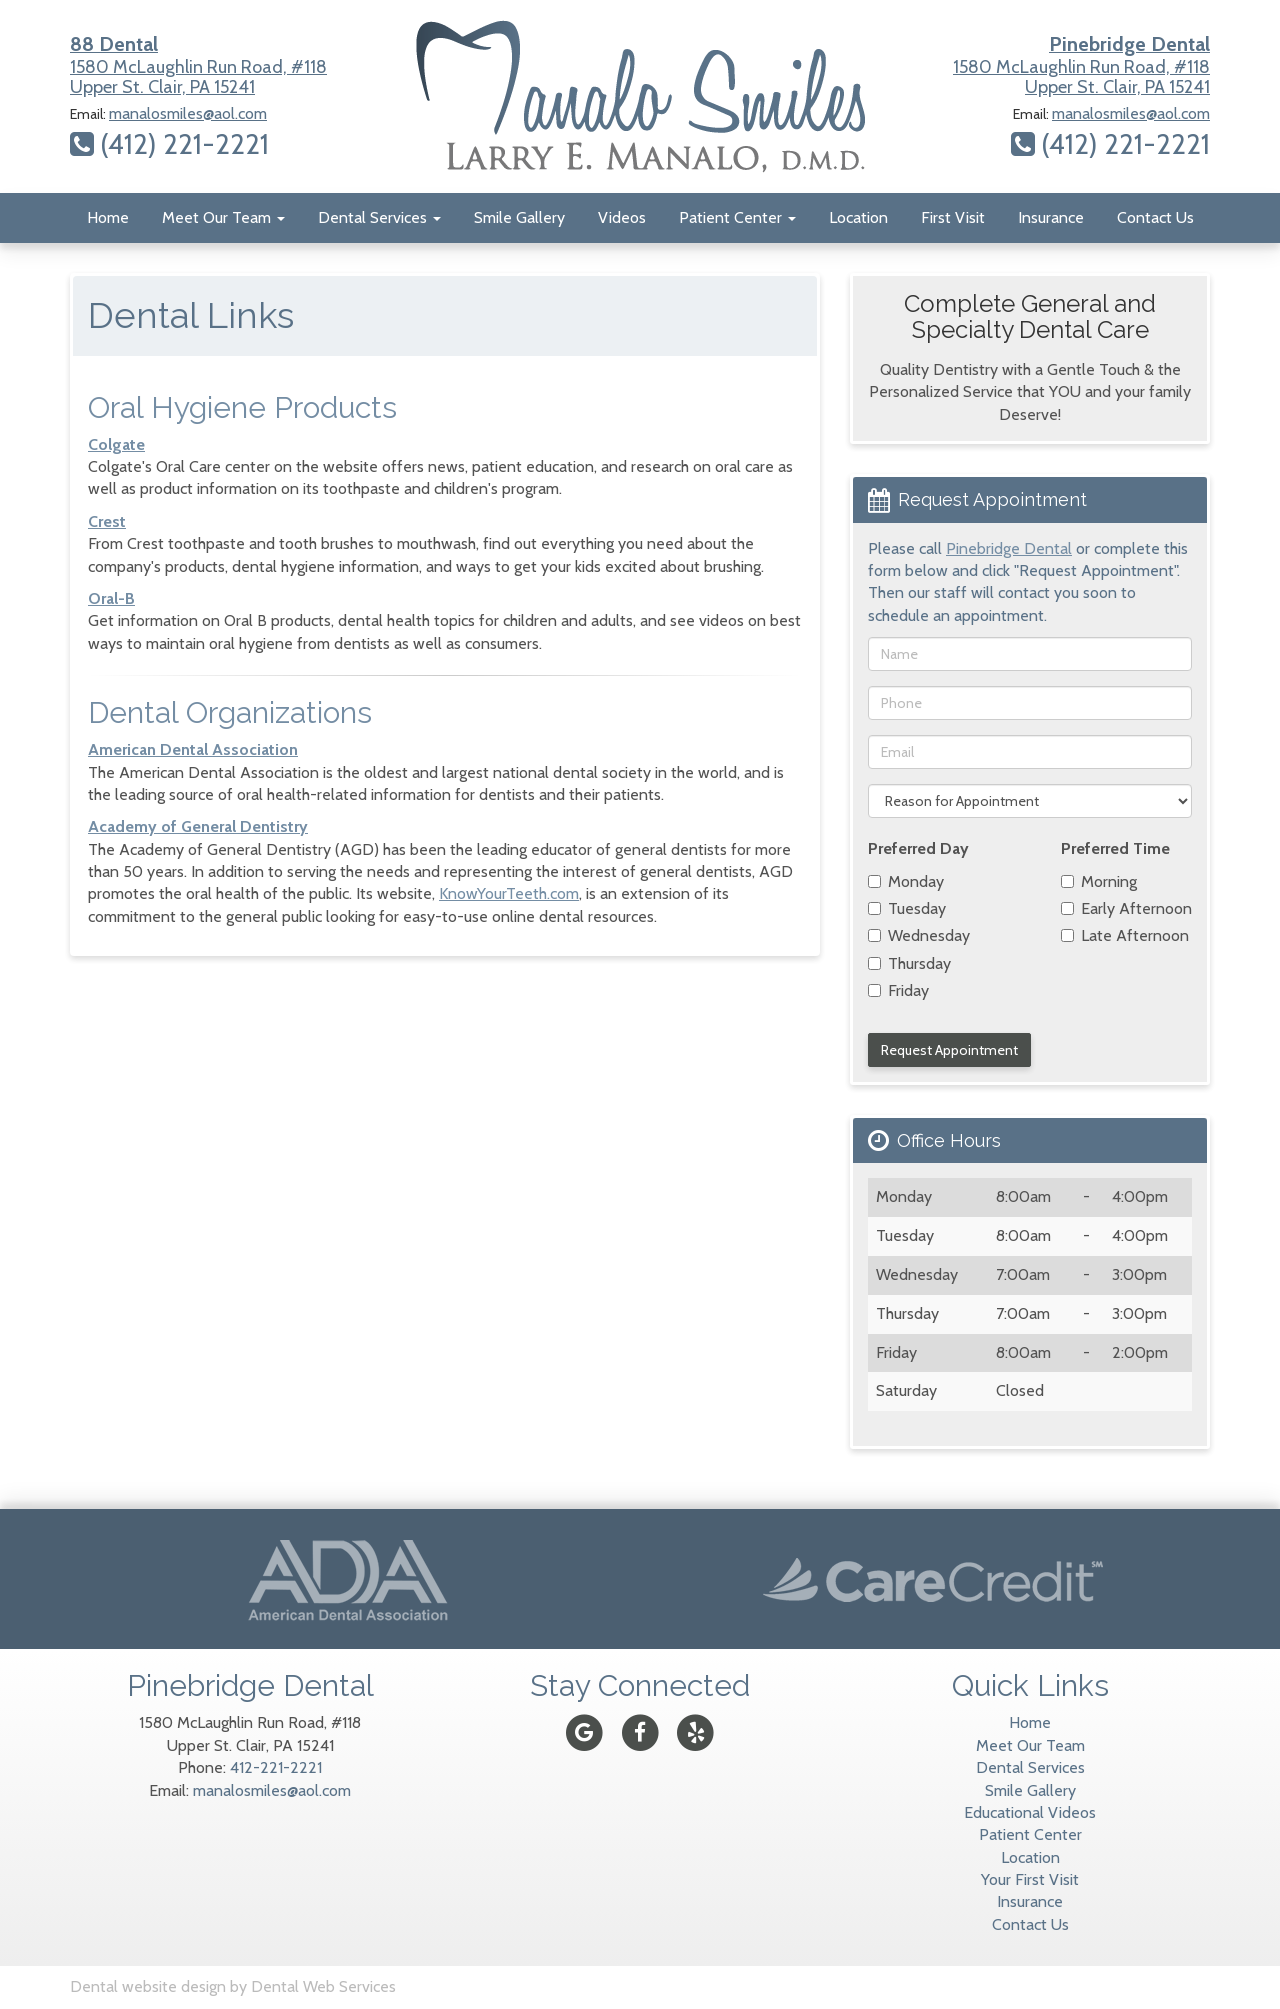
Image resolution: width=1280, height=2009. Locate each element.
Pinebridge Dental (1009, 548)
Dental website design (148, 1986)
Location (858, 217)
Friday (898, 990)
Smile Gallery (519, 217)
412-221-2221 (276, 1767)
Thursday (909, 963)
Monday (906, 881)
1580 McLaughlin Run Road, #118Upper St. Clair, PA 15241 (198, 65)
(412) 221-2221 (169, 144)
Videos (622, 217)
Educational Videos (1030, 1812)
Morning (1099, 881)
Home (108, 217)
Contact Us (1155, 217)
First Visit (953, 217)
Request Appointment (949, 1050)
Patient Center (737, 217)
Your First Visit (1030, 1879)
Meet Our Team (223, 217)
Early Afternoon (1126, 908)
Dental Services (379, 217)
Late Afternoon (1125, 935)
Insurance (1051, 217)
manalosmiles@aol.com (188, 113)
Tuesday (907, 908)
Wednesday (919, 935)
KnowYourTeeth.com (509, 893)
